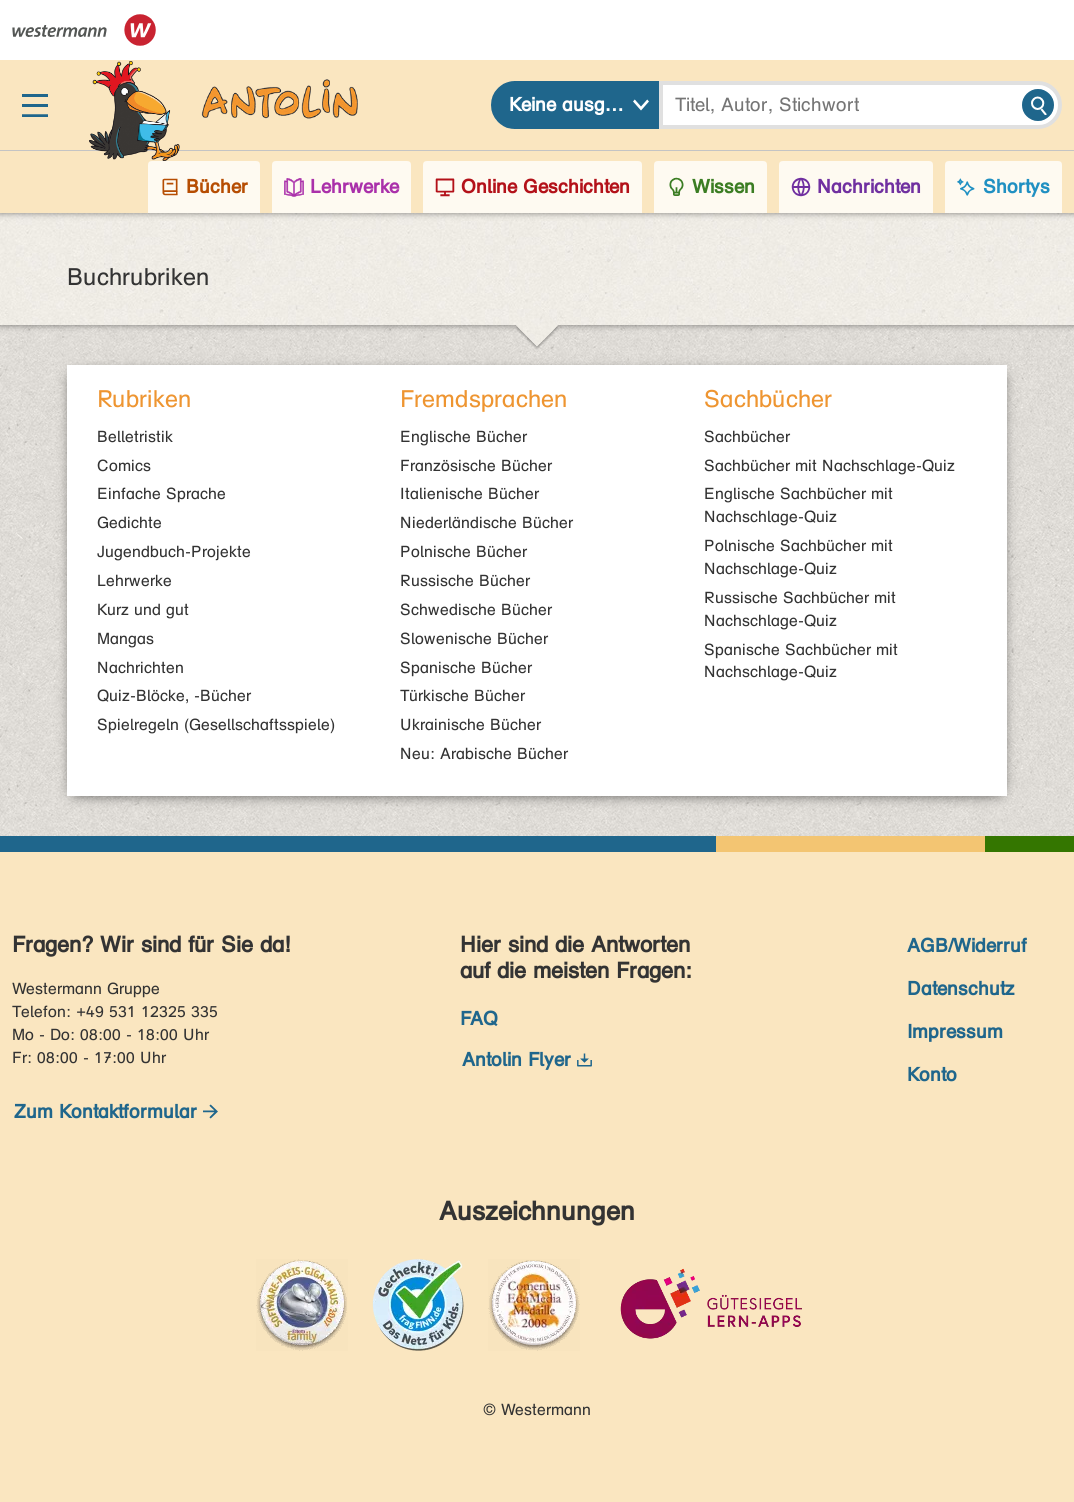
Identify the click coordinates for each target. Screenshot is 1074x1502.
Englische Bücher (463, 436)
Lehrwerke (134, 580)
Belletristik (135, 436)
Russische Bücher (465, 580)
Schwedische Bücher (476, 609)
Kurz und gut (143, 609)
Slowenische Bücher (474, 638)
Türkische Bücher (462, 695)
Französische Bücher (476, 465)
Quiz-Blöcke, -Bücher (174, 695)
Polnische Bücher (463, 551)
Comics (124, 465)
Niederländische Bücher (486, 522)
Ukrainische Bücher (470, 724)
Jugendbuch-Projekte (174, 551)
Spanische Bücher (466, 667)
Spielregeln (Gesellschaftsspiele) (216, 724)
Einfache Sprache (161, 493)
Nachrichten (140, 667)
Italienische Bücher (469, 493)
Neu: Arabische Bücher (484, 753)
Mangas (125, 638)
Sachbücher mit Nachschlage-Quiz (829, 465)
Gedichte (129, 522)
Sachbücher (747, 436)
